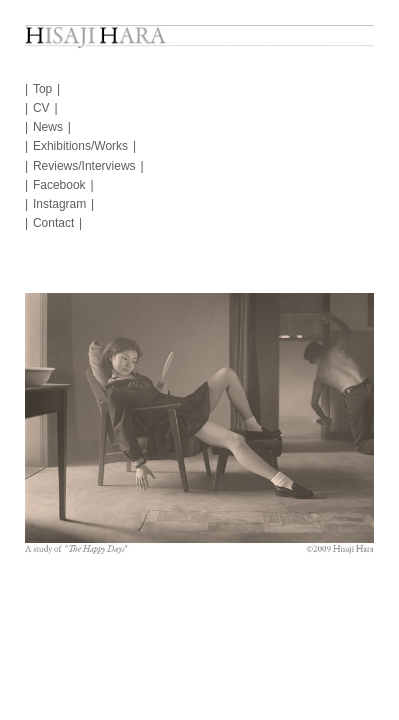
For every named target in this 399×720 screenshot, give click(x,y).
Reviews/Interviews (84, 166)
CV (41, 108)
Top (42, 89)
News (48, 127)
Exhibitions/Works (80, 146)
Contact (53, 223)
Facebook (59, 185)
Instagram (59, 204)
